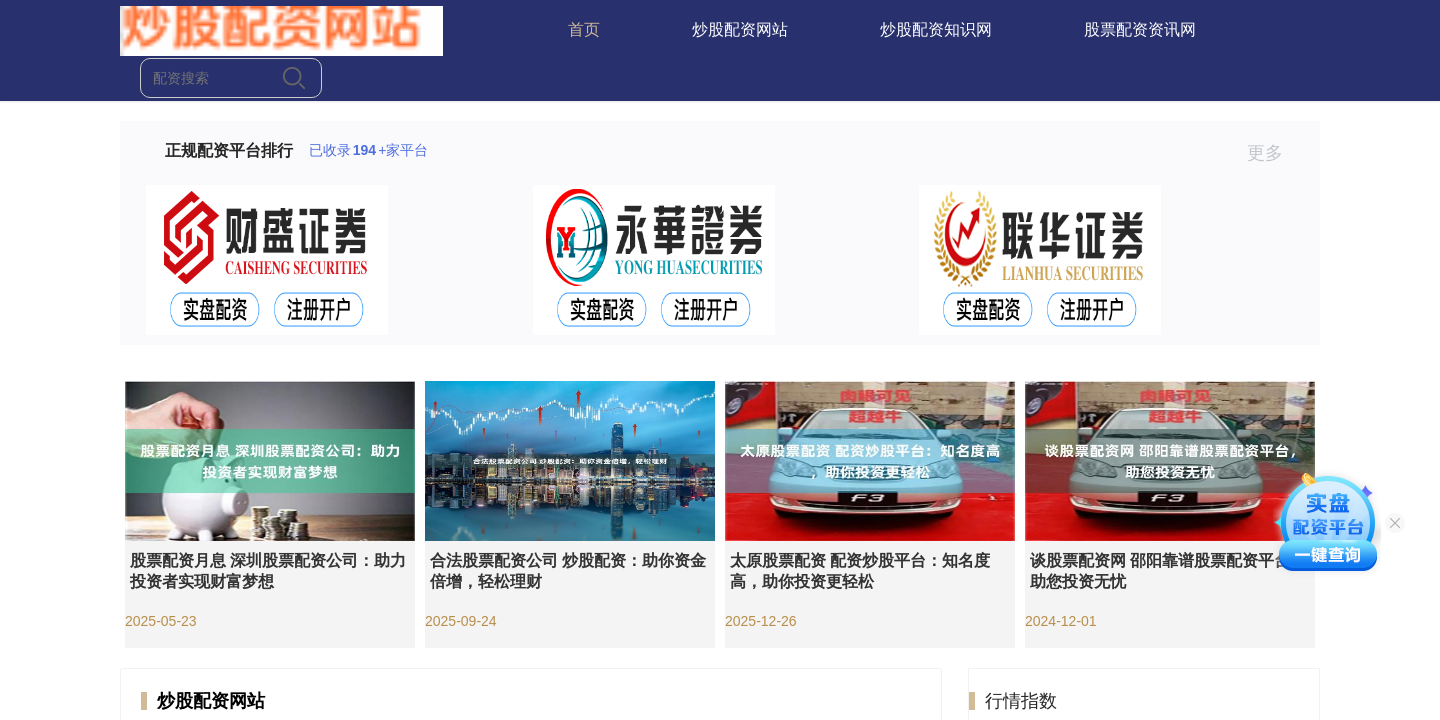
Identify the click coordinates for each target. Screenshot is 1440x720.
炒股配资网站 (740, 29)
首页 (584, 29)
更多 (1273, 153)
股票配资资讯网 (1140, 29)
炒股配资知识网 (936, 29)
